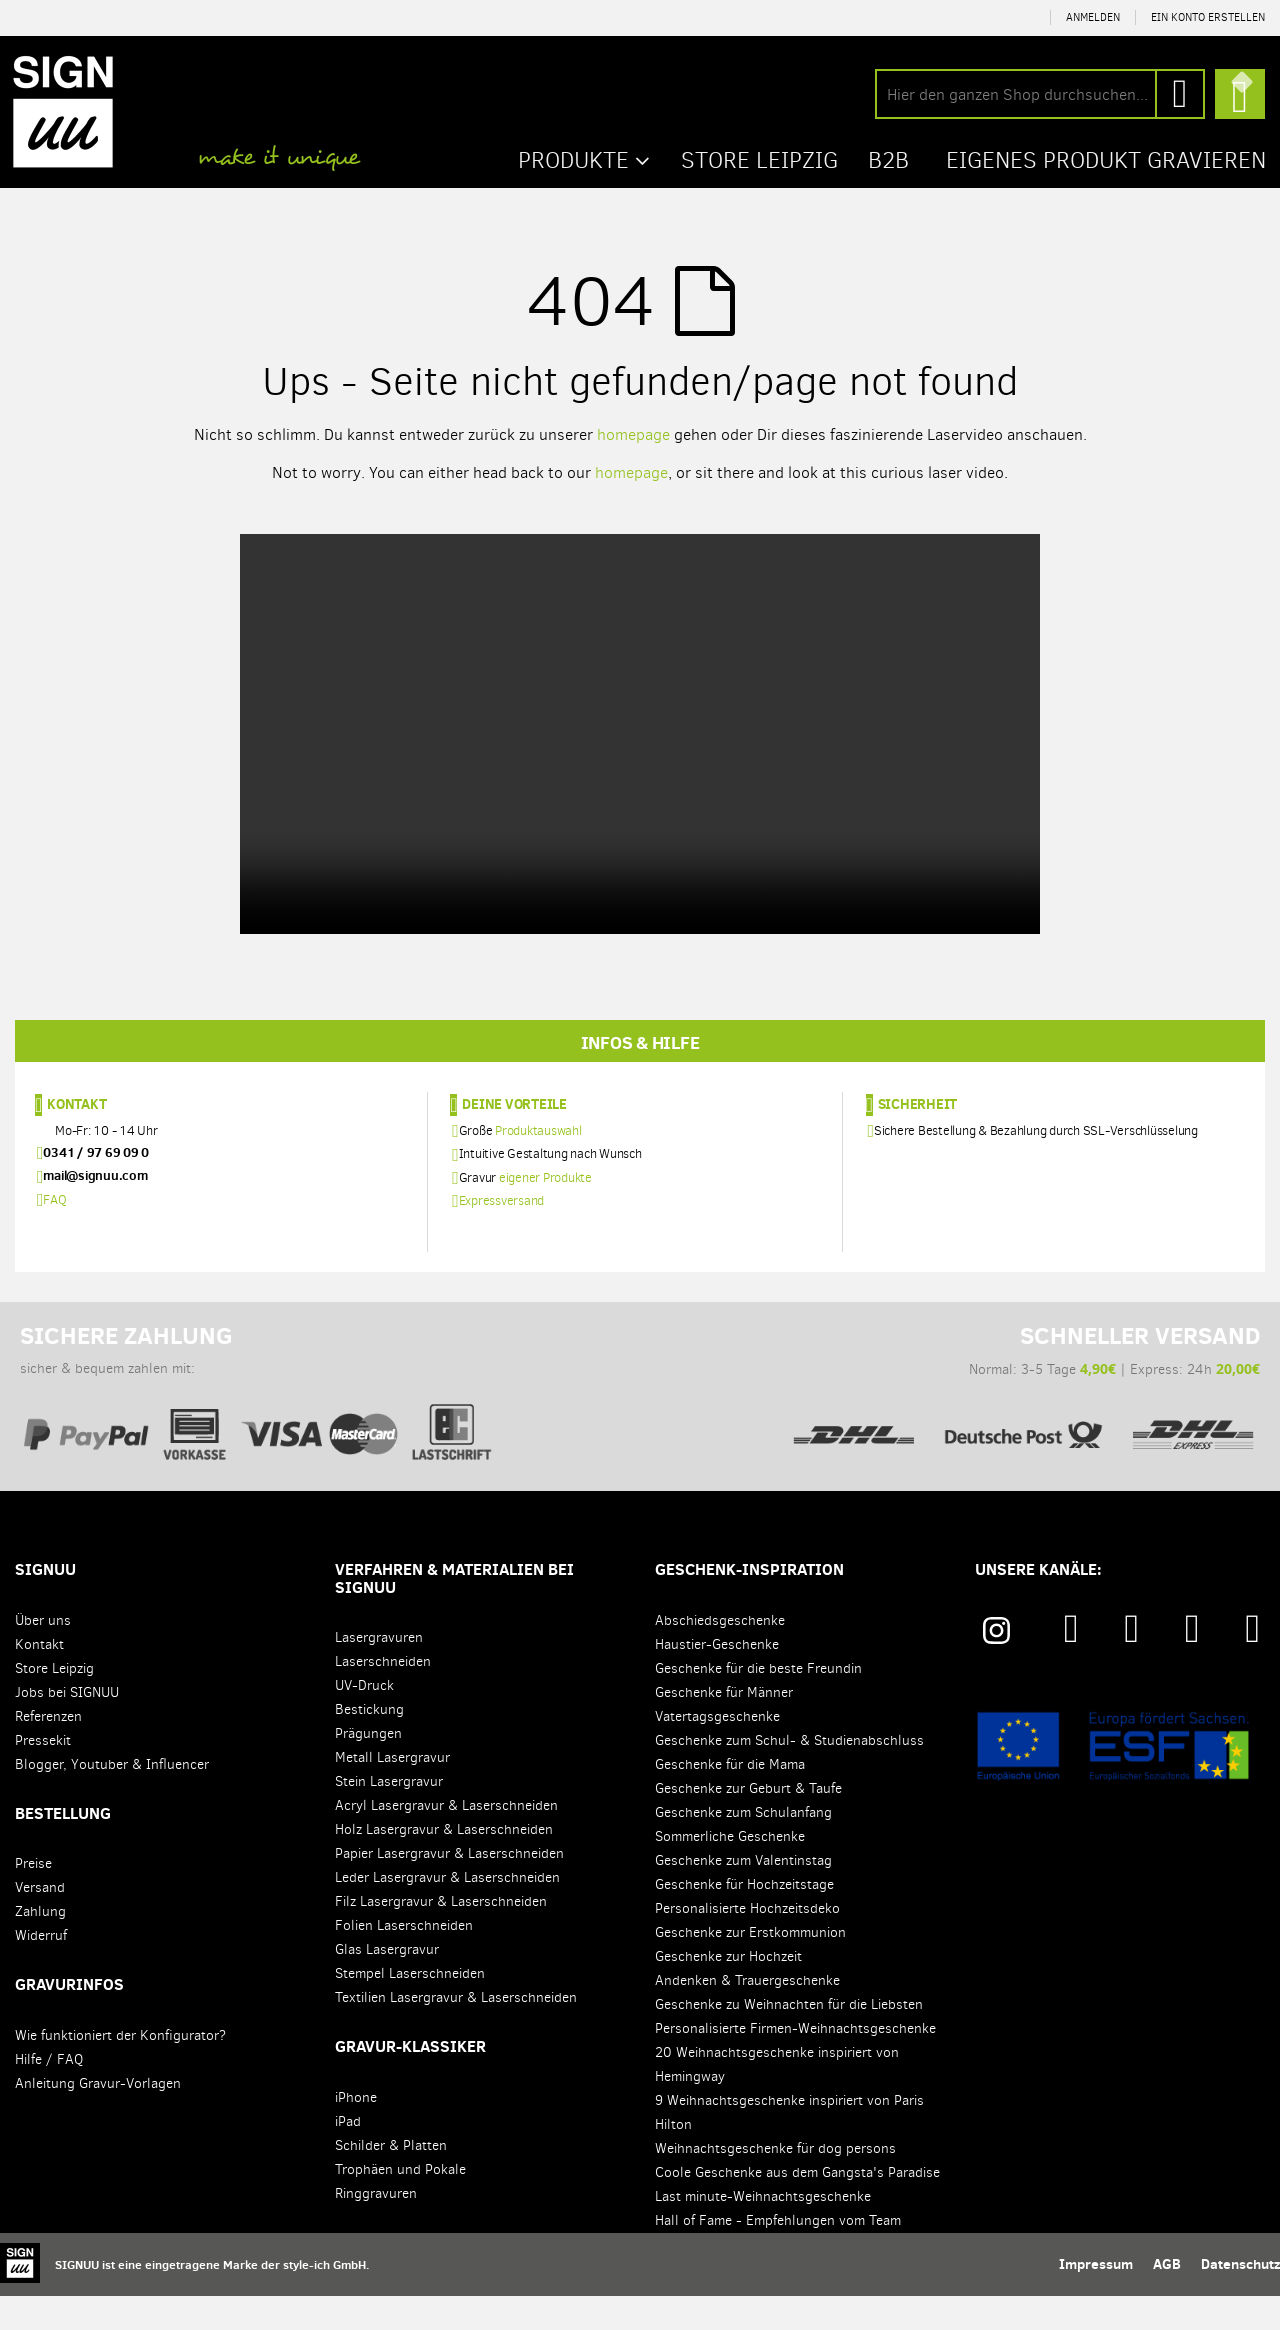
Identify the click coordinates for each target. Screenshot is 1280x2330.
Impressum (1096, 2298)
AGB (1167, 2298)
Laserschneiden (383, 1696)
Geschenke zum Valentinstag (743, 1894)
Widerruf (41, 1970)
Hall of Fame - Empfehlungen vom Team (778, 2254)
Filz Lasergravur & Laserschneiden (441, 1936)
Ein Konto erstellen (1208, 17)
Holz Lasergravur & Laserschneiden (444, 1864)
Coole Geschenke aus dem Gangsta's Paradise (797, 2206)
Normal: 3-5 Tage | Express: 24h (1023, 1412)
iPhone (356, 2132)
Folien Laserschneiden (404, 1960)
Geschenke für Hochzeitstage (744, 1918)
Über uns (43, 1654)
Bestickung (369, 1744)
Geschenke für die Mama (730, 1798)
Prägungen (368, 1768)
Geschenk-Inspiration (749, 1604)
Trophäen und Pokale (400, 2204)
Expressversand (502, 1234)
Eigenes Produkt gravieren (1100, 159)
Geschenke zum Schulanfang (743, 1846)
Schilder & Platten (391, 2180)
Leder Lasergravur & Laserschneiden (447, 1912)
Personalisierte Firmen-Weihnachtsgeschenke (795, 2062)
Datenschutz (1240, 2298)
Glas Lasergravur (387, 1984)
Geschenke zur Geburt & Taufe (748, 1822)
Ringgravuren (376, 2228)
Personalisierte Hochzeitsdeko (747, 1942)
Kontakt (76, 1139)
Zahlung (40, 1946)
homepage (633, 433)
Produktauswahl (538, 1165)
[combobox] (1040, 94)
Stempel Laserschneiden (410, 2008)
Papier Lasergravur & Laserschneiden (449, 1888)
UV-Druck (364, 1720)
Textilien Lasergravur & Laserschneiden (456, 2032)
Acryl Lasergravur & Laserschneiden (446, 1840)
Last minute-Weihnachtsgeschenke (763, 2230)
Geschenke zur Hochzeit (728, 1990)
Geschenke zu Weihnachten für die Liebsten (789, 2038)
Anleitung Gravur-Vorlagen (98, 2118)
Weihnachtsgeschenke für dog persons (775, 2182)
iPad (348, 2156)
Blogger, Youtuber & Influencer (112, 1798)
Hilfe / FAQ (49, 2094)
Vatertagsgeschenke (717, 1750)
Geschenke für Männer (724, 1726)
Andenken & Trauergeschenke (747, 2014)
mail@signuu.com (95, 1210)
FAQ (54, 1233)
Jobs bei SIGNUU (67, 1726)
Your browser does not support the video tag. (640, 733)
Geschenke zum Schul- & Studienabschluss (789, 1774)
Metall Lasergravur (392, 1792)
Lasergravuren (379, 1672)
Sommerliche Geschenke (730, 1870)
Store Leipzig (54, 1702)
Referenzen (48, 1750)
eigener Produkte (545, 1211)
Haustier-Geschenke (717, 1678)
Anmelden (1093, 17)
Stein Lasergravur (389, 1816)
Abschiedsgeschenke (720, 1654)
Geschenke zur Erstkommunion (750, 1966)
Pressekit (43, 1774)
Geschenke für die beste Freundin (758, 1702)
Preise (33, 1898)
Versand (40, 1922)
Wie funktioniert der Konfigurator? (120, 2070)
